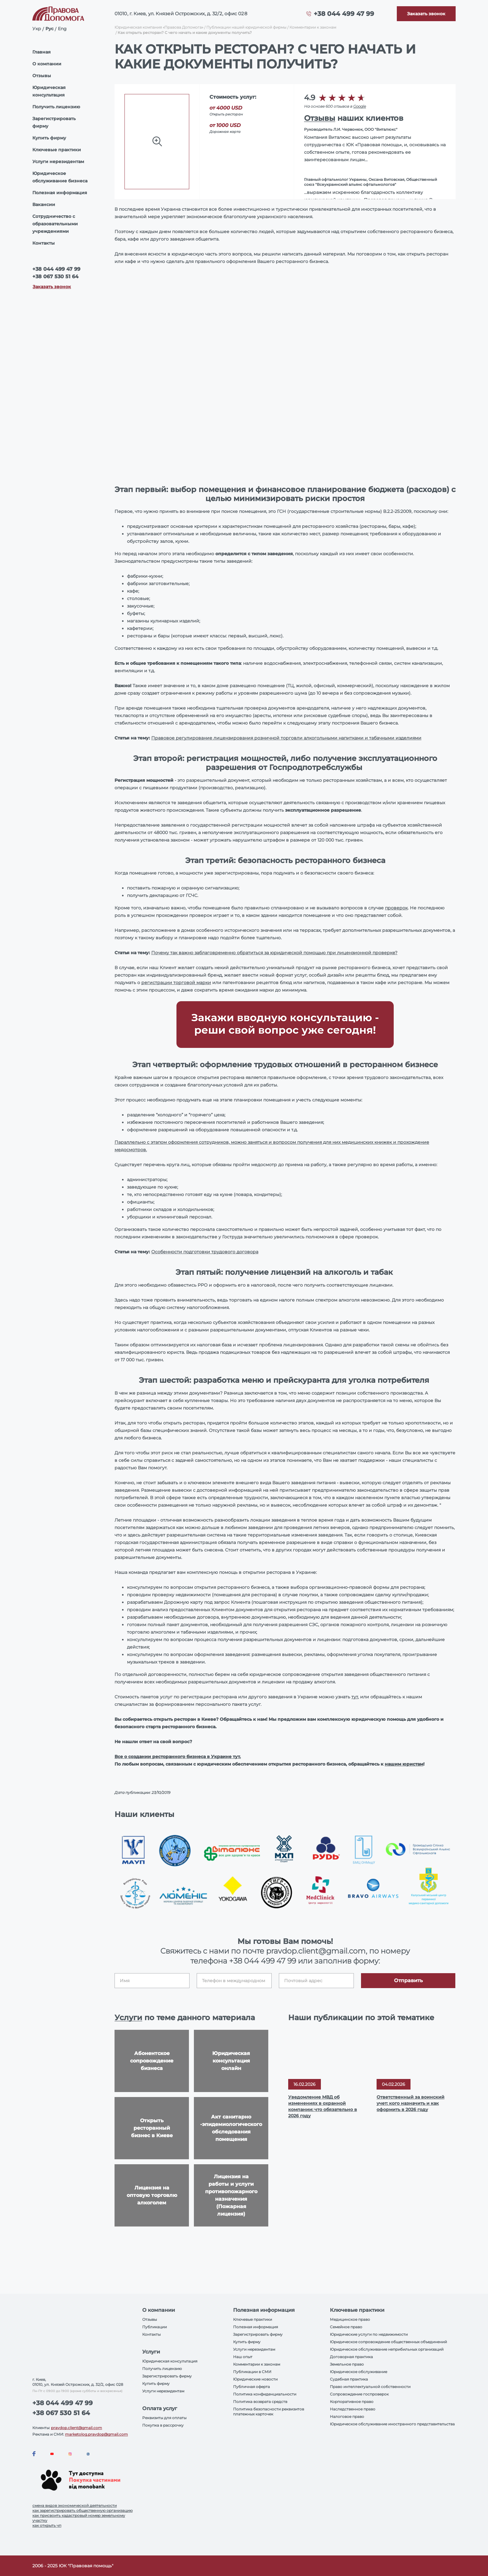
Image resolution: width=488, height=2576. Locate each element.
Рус (49, 28)
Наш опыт (242, 2356)
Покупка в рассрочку (163, 2425)
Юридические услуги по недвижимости (369, 2334)
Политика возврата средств (260, 2401)
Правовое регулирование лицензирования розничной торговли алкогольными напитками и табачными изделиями (286, 738)
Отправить (408, 1980)
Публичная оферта (251, 2386)
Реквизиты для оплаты (164, 2417)
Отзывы (41, 75)
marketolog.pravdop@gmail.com (96, 2434)
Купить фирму (49, 138)
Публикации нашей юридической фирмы (246, 27)
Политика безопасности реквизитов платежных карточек (268, 2411)
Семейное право (346, 2327)
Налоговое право (347, 2416)
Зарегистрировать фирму (54, 122)
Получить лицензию (56, 107)
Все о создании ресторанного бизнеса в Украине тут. (178, 1756)
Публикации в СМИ (252, 2371)
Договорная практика (351, 2356)
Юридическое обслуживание (358, 2371)
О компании (46, 64)
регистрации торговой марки (176, 982)
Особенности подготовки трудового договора (204, 1252)
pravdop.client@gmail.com (76, 2427)
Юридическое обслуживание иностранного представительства (392, 2424)
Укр (36, 28)
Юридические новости (255, 2379)
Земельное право (347, 2364)
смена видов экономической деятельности (74, 2505)
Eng (62, 28)
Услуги (128, 2017)
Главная (41, 52)
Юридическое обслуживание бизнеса (59, 177)
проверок (396, 908)
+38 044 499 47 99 (344, 13)
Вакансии (43, 204)
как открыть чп (46, 2525)
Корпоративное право (351, 2401)
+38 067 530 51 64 (55, 276)
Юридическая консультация (49, 91)
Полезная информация (59, 192)
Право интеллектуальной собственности (370, 2386)
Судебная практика (349, 2379)
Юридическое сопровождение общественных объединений (388, 2341)
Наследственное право (352, 2409)
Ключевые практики (56, 149)
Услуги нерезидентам (58, 161)
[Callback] (426, 13)
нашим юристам (404, 1764)
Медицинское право (350, 2319)
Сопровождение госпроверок (359, 2394)
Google (359, 106)
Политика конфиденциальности (264, 2394)
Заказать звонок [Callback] (52, 286)
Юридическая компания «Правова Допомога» (159, 27)
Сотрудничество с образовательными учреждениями (55, 223)
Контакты (43, 243)
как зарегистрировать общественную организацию (82, 2510)
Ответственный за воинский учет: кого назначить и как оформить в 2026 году (410, 2103)
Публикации (154, 2327)
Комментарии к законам (312, 27)
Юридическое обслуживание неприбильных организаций (386, 2349)
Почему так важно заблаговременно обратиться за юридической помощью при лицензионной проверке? (274, 952)
